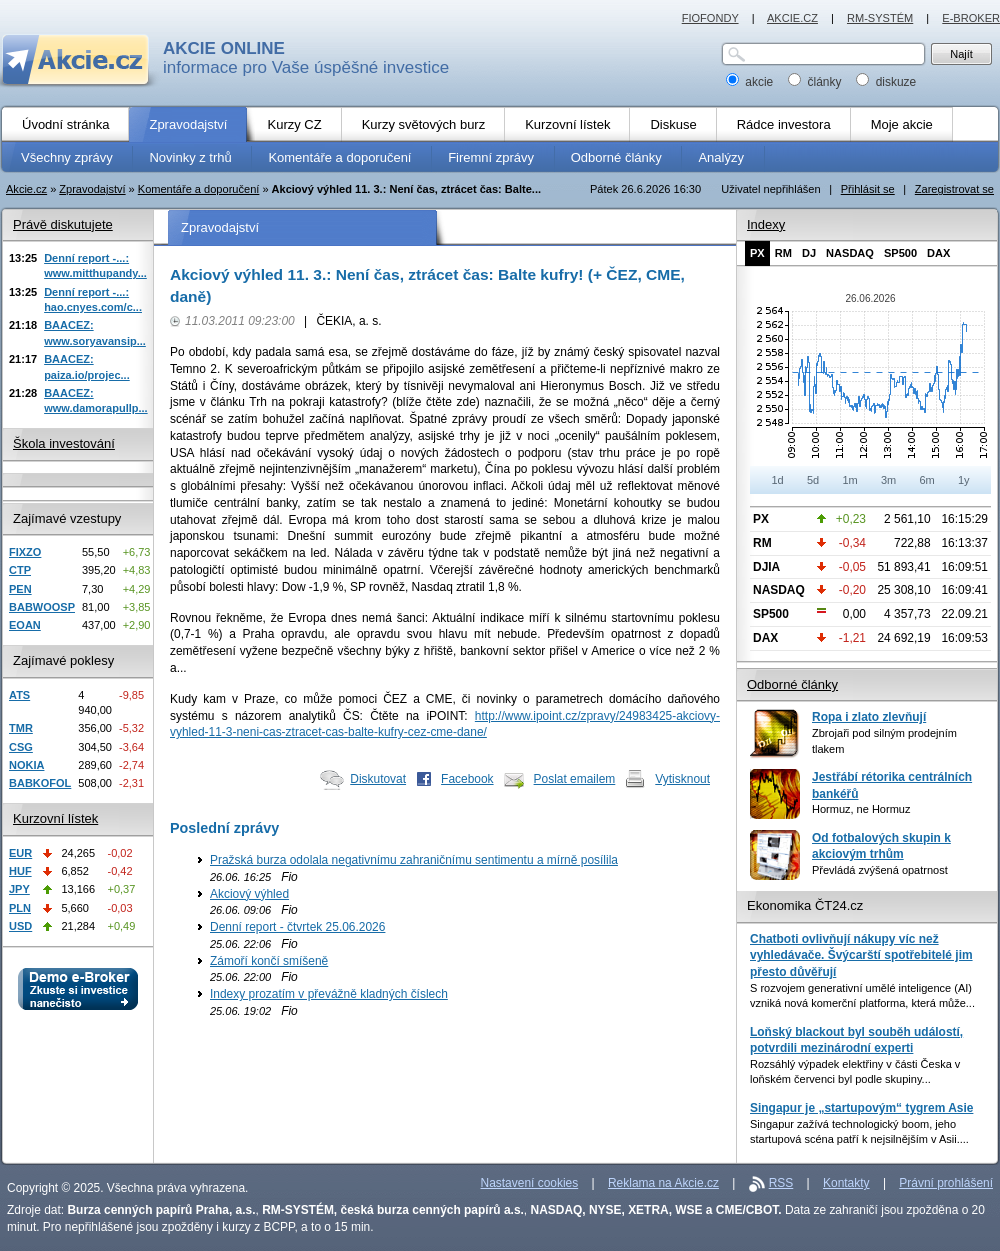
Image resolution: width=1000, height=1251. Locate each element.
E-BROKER (971, 18)
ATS (19, 695)
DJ (809, 253)
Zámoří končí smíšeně (269, 961)
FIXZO (25, 552)
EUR (20, 853)
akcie (751, 82)
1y (964, 480)
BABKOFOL (40, 783)
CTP (20, 570)
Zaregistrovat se (954, 189)
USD (20, 926)
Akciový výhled (249, 894)
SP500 (900, 253)
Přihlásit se (868, 189)
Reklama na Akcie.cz (663, 1183)
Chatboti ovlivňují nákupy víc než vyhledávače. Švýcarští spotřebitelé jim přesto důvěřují (861, 955)
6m (926, 480)
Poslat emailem (575, 779)
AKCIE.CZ (792, 18)
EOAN (25, 625)
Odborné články (792, 684)
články (816, 82)
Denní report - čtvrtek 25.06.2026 (297, 927)
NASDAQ (850, 253)
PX (757, 253)
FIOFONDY (710, 18)
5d (813, 480)
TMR (21, 728)
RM (783, 253)
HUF (20, 871)
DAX (938, 253)
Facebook (467, 779)
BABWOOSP (42, 607)
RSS (781, 1183)
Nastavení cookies (530, 1183)
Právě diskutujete (63, 224)
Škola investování (64, 443)
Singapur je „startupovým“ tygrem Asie (861, 1108)
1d (777, 480)
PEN (20, 589)
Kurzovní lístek (55, 818)
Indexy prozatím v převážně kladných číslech (329, 994)
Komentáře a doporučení (199, 189)
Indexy (766, 224)
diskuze (886, 82)
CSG (21, 747)
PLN (20, 908)
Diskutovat (378, 779)
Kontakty (846, 1183)
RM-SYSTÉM (880, 18)
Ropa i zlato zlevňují (869, 717)
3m (888, 480)
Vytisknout (682, 779)
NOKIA (26, 765)
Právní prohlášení (946, 1183)
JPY (19, 889)
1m (849, 480)
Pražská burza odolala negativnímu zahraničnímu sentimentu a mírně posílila (414, 860)
